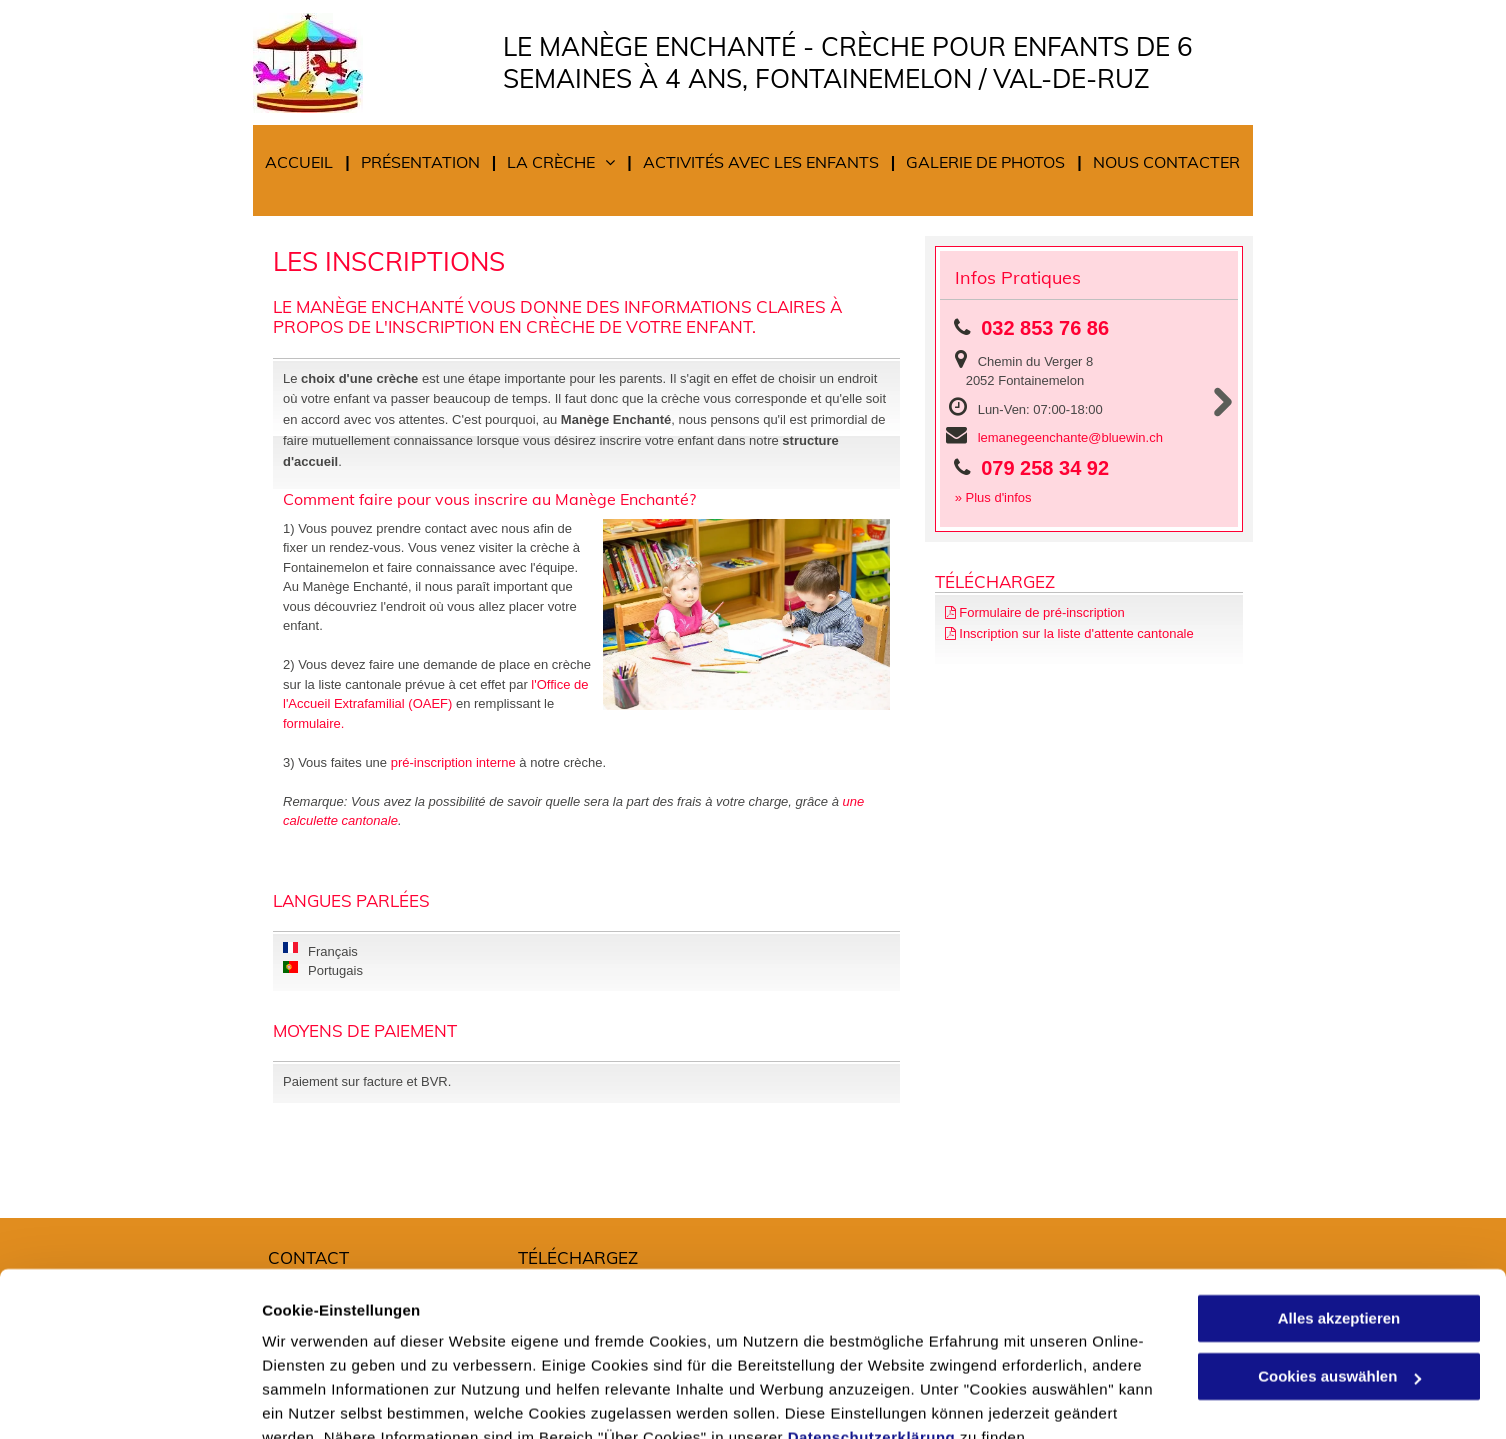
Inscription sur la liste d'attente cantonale (1076, 633)
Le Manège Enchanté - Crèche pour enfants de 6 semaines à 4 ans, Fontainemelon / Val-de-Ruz (848, 62)
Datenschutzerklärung (872, 1344)
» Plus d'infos (993, 497)
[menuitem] (301, 163)
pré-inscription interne (453, 762)
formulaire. (313, 723)
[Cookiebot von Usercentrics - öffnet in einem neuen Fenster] (129, 1400)
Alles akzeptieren (1339, 1225)
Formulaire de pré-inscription (1041, 612)
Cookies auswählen (332, 1399)
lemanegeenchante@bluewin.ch (1070, 437)
